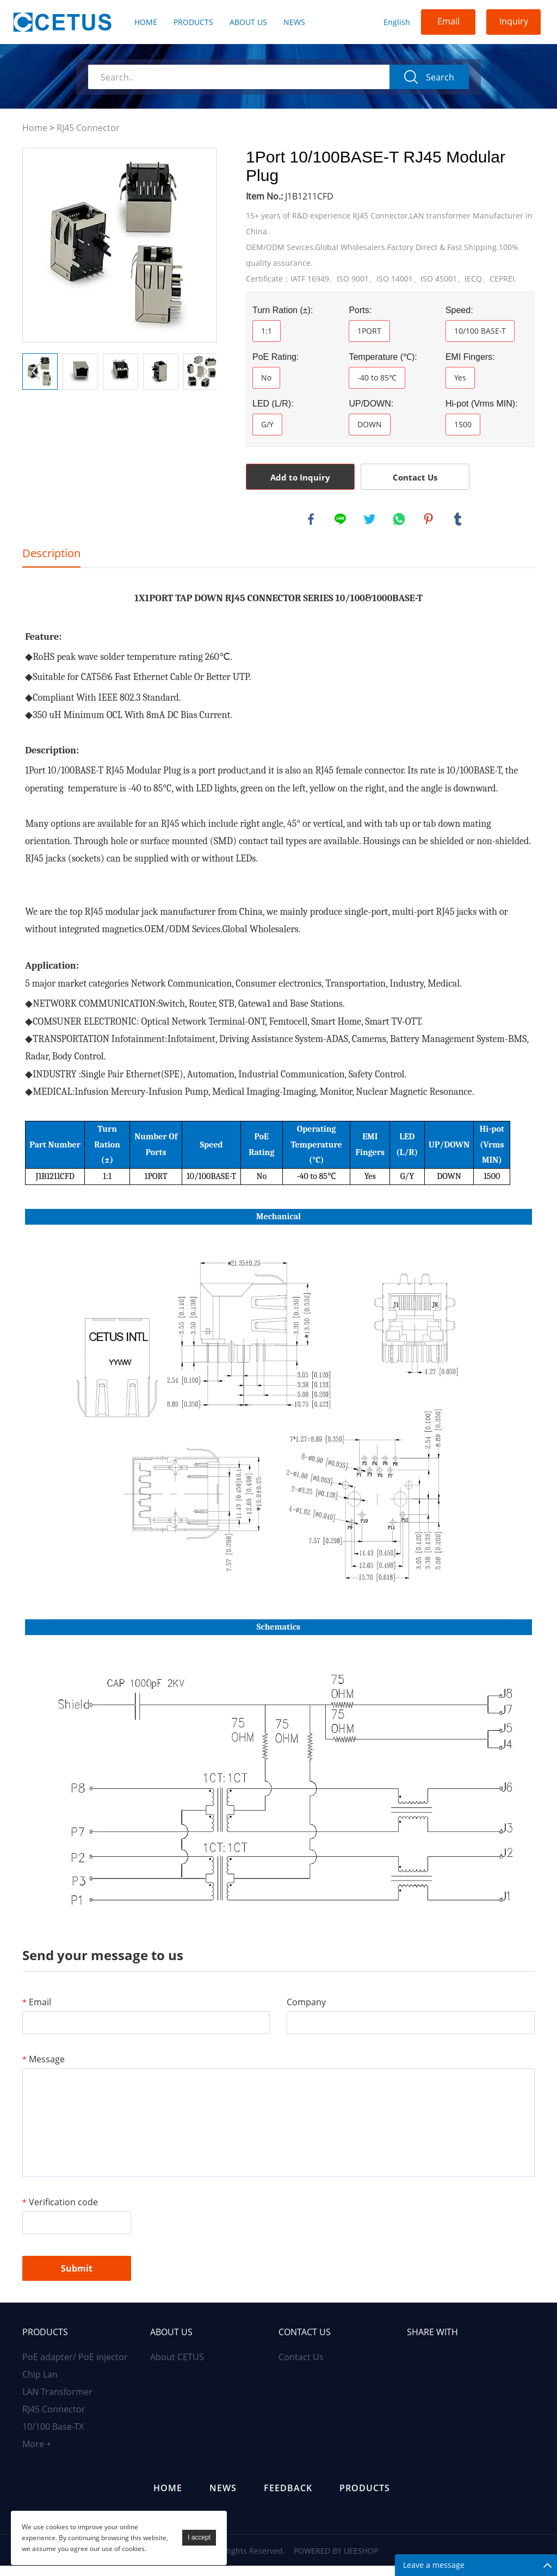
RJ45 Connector (88, 128)
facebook (312, 520)
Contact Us (415, 477)
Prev (35, 371)
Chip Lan (40, 2385)
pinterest (429, 520)
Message (43, 2067)
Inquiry (513, 21)
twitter (370, 520)
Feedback (288, 2498)
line (341, 520)
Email (448, 21)
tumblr (458, 520)
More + (36, 2454)
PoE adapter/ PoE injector (75, 2367)
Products (193, 22)
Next (203, 371)
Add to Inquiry (300, 477)
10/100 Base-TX (53, 2437)
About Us (248, 22)
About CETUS (177, 2367)
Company (306, 2010)
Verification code (60, 2210)
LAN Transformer (57, 2402)
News (294, 22)
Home (145, 22)
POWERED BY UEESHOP (336, 2561)
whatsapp (400, 520)
